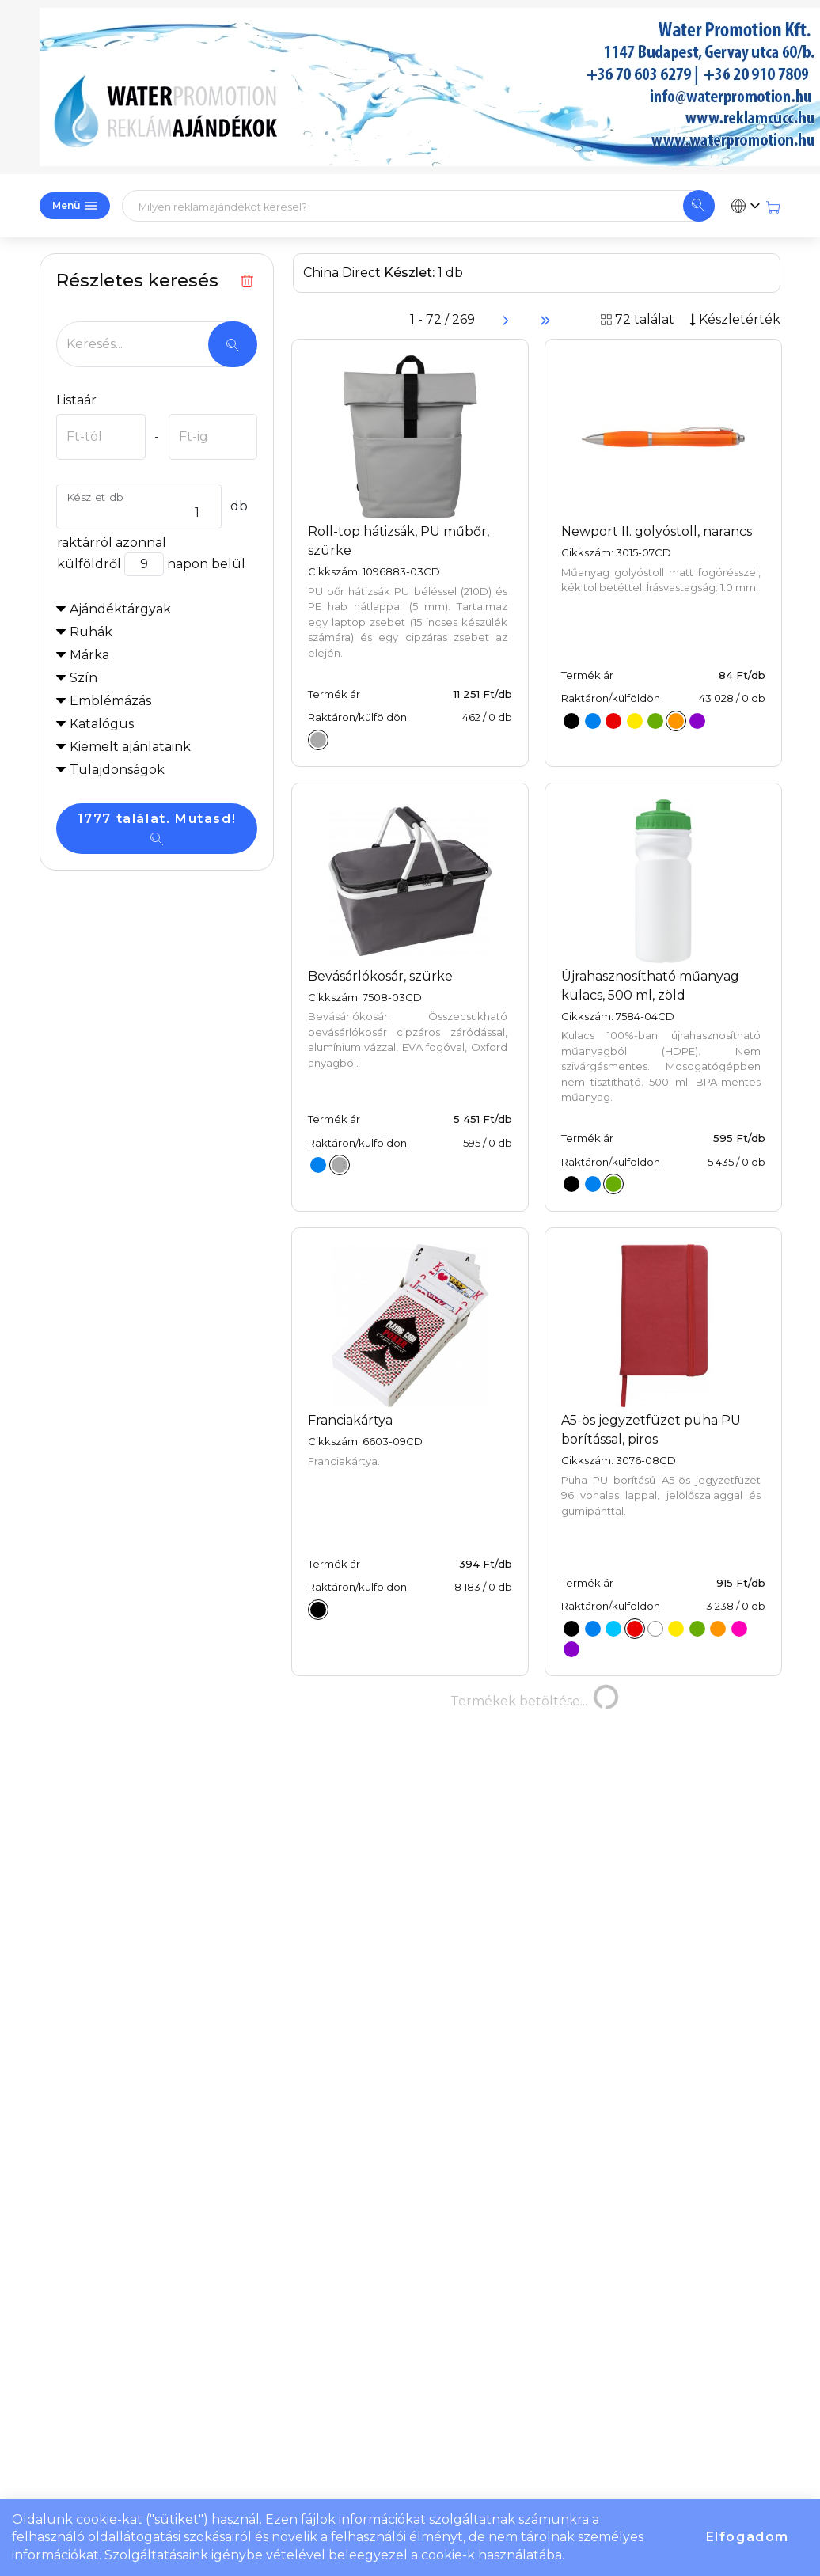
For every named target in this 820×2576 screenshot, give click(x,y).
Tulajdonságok (117, 769)
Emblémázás (110, 700)
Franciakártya (350, 1420)
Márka (89, 654)
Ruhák (91, 631)
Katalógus (102, 723)
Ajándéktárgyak (120, 608)
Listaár (76, 400)
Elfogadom (747, 2536)
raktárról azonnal (111, 542)
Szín (83, 677)
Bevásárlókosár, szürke (380, 976)
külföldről (88, 563)
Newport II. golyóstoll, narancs (656, 531)
